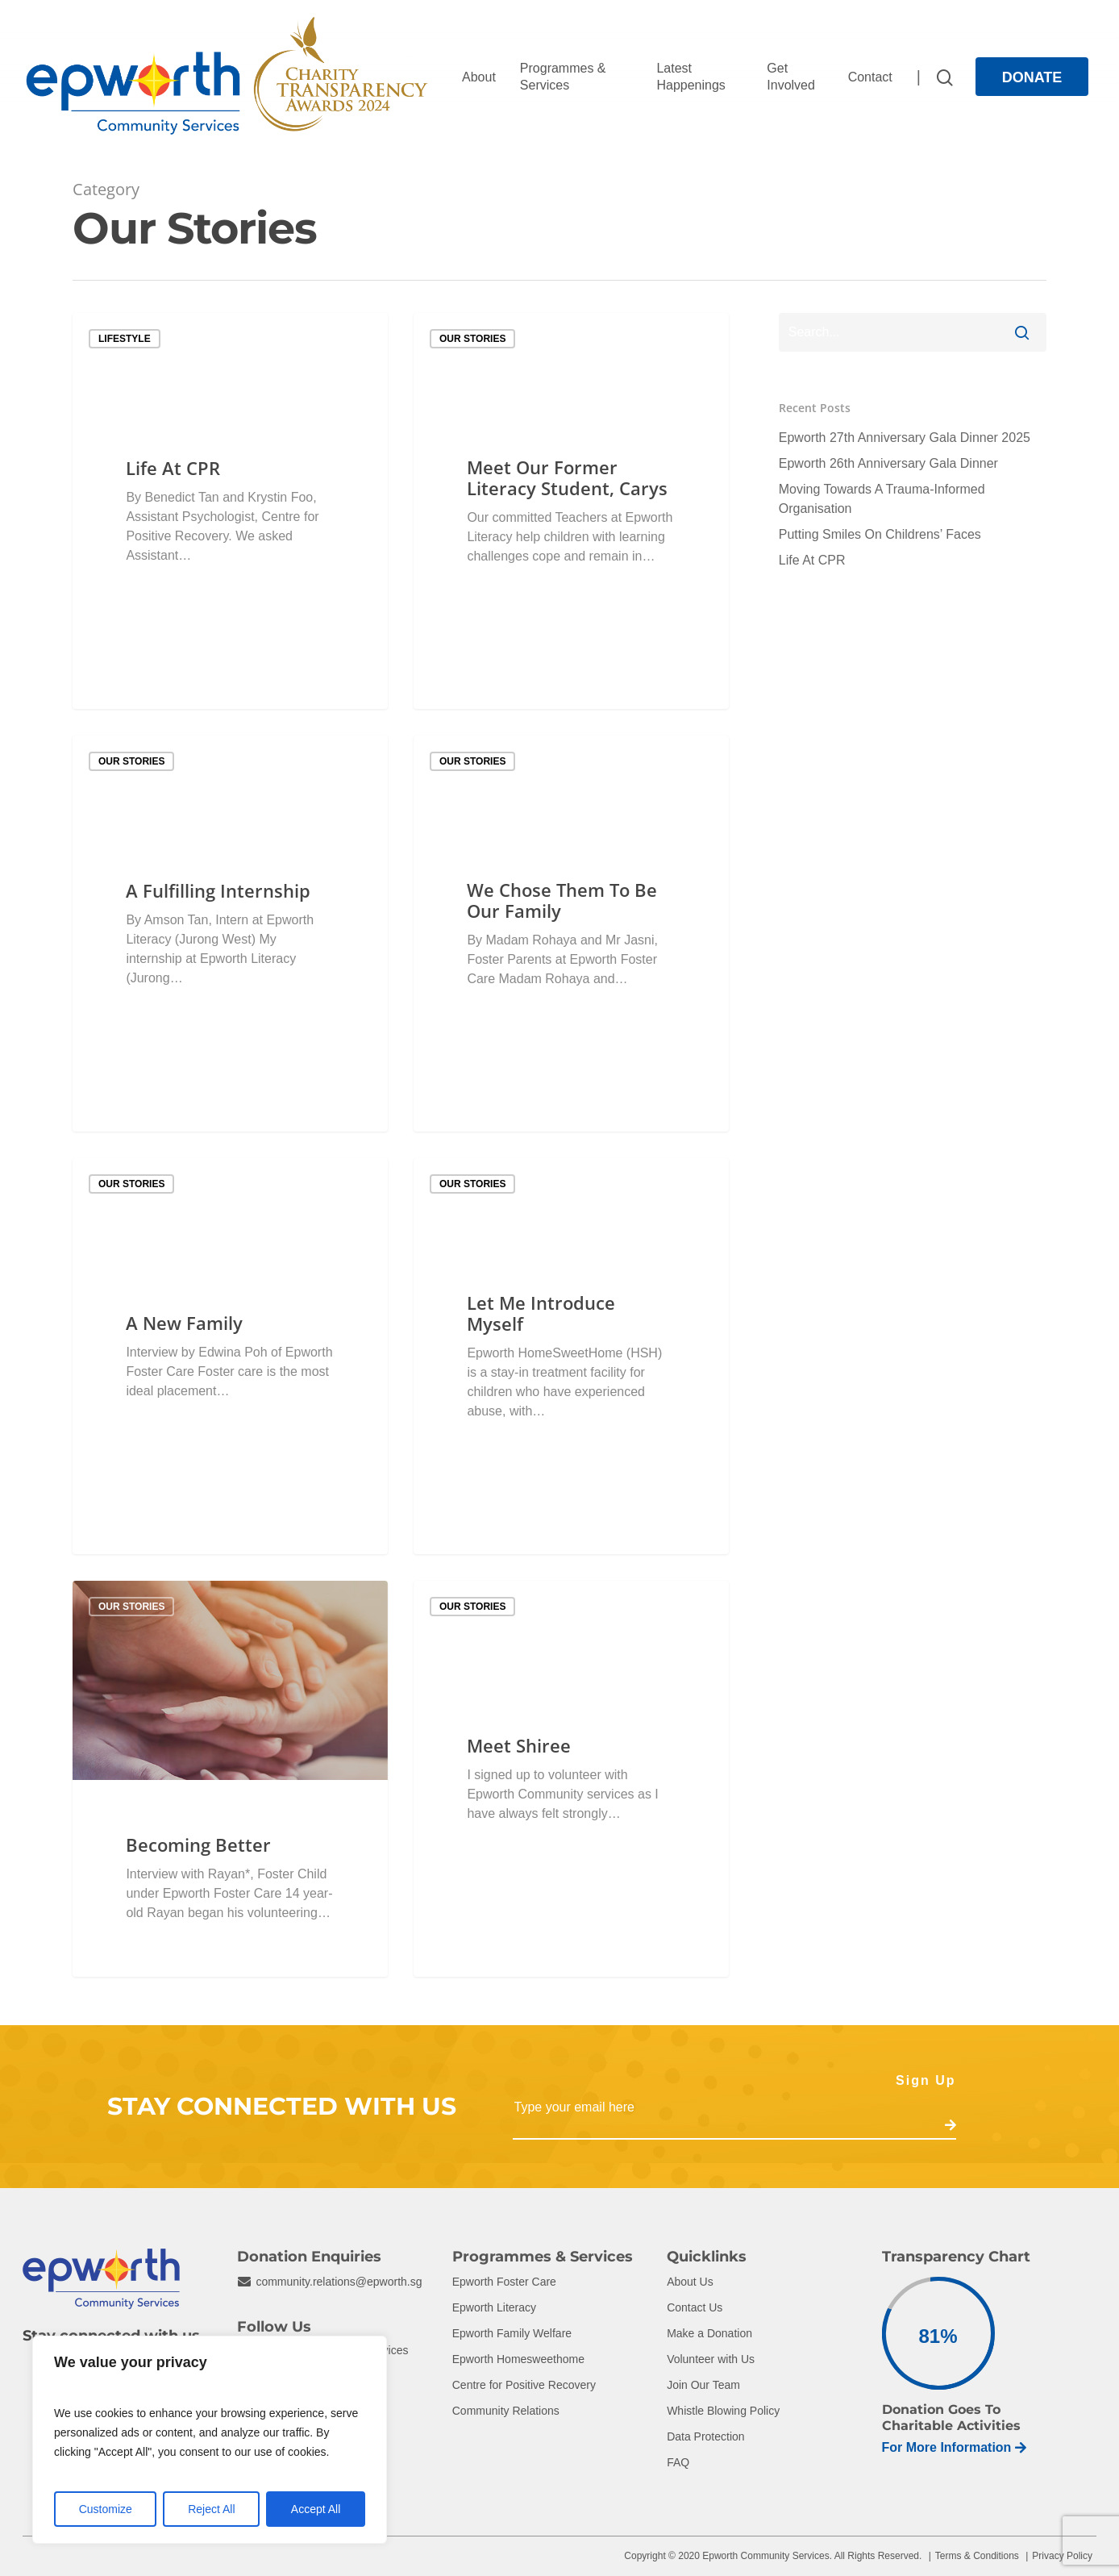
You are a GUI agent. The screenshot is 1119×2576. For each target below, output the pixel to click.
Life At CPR (812, 560)
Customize (105, 2509)
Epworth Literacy (494, 2307)
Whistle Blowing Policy (723, 2410)
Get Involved (791, 76)
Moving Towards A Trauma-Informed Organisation (882, 498)
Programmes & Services (563, 76)
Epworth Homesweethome (518, 2359)
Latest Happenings (690, 76)
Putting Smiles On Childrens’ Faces (880, 534)
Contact (870, 77)
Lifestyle (124, 338)
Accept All (315, 2509)
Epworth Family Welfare (512, 2333)
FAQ (678, 2462)
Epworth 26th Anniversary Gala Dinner (888, 463)
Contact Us (694, 2307)
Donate (1032, 77)
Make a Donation (709, 2333)
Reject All (211, 2509)
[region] (209, 2440)
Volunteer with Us (711, 2359)
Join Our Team (703, 2384)
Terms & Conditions (977, 2555)
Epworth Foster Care (504, 2281)
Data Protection (706, 2436)
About (479, 77)
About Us (690, 2281)
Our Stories (472, 338)
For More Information (954, 2447)
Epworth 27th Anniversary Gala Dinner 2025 (904, 437)
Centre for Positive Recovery (524, 2384)
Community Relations (506, 2410)
